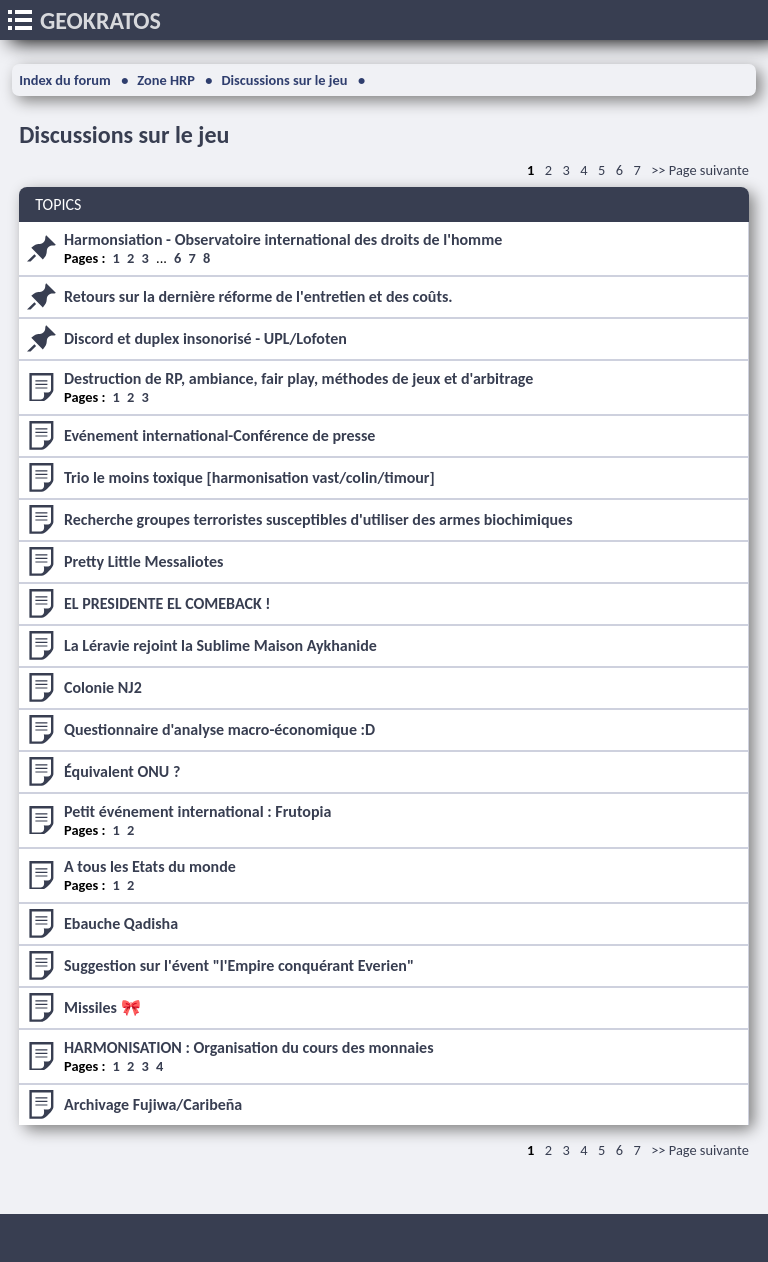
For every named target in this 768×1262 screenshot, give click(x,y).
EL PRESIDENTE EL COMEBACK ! (167, 603)
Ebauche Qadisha (121, 923)
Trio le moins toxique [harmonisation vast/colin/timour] (249, 477)
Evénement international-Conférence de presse (219, 435)
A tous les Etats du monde (150, 866)
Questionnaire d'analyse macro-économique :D (219, 729)
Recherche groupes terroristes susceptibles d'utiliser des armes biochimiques (318, 519)
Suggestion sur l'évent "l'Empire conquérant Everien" (239, 965)
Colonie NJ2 (103, 687)
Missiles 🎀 (102, 1007)
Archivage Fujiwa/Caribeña (153, 1104)
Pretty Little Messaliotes (143, 561)
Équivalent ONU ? (122, 771)
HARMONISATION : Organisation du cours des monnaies (249, 1047)
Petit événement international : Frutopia (197, 811)
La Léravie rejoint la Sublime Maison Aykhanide (220, 645)
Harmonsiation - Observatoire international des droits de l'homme (283, 239)
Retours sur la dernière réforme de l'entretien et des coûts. (258, 296)
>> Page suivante (700, 170)
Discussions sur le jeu (124, 134)
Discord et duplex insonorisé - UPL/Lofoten (205, 338)
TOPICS (58, 204)
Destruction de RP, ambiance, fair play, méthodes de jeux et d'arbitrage (298, 378)
